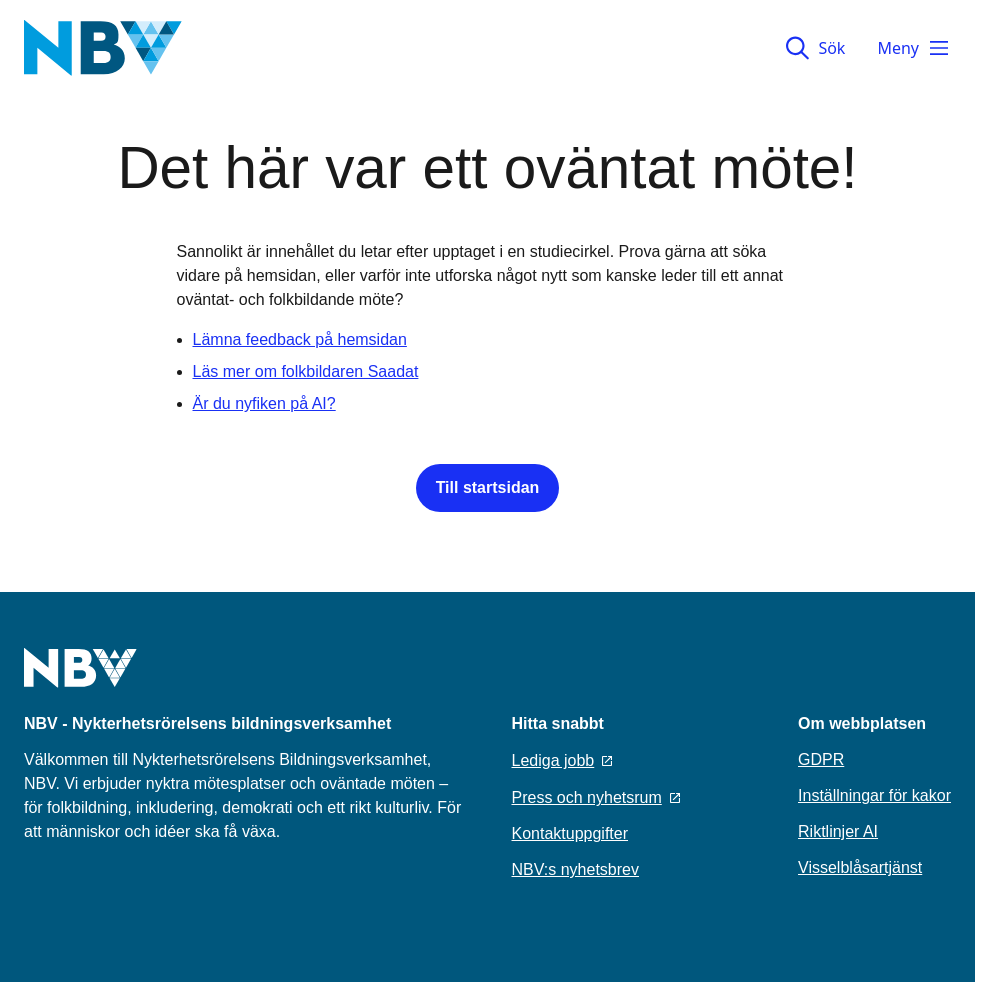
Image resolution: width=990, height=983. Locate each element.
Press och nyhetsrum (596, 797)
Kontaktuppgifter (570, 833)
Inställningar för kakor (874, 795)
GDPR (821, 759)
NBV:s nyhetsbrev (575, 869)
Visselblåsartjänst (860, 867)
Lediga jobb (562, 760)
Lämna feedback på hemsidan (300, 339)
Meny (914, 48)
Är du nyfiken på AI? (264, 403)
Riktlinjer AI (838, 831)
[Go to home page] (80, 680)
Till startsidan (488, 487)
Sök (815, 48)
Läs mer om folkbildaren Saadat (306, 371)
